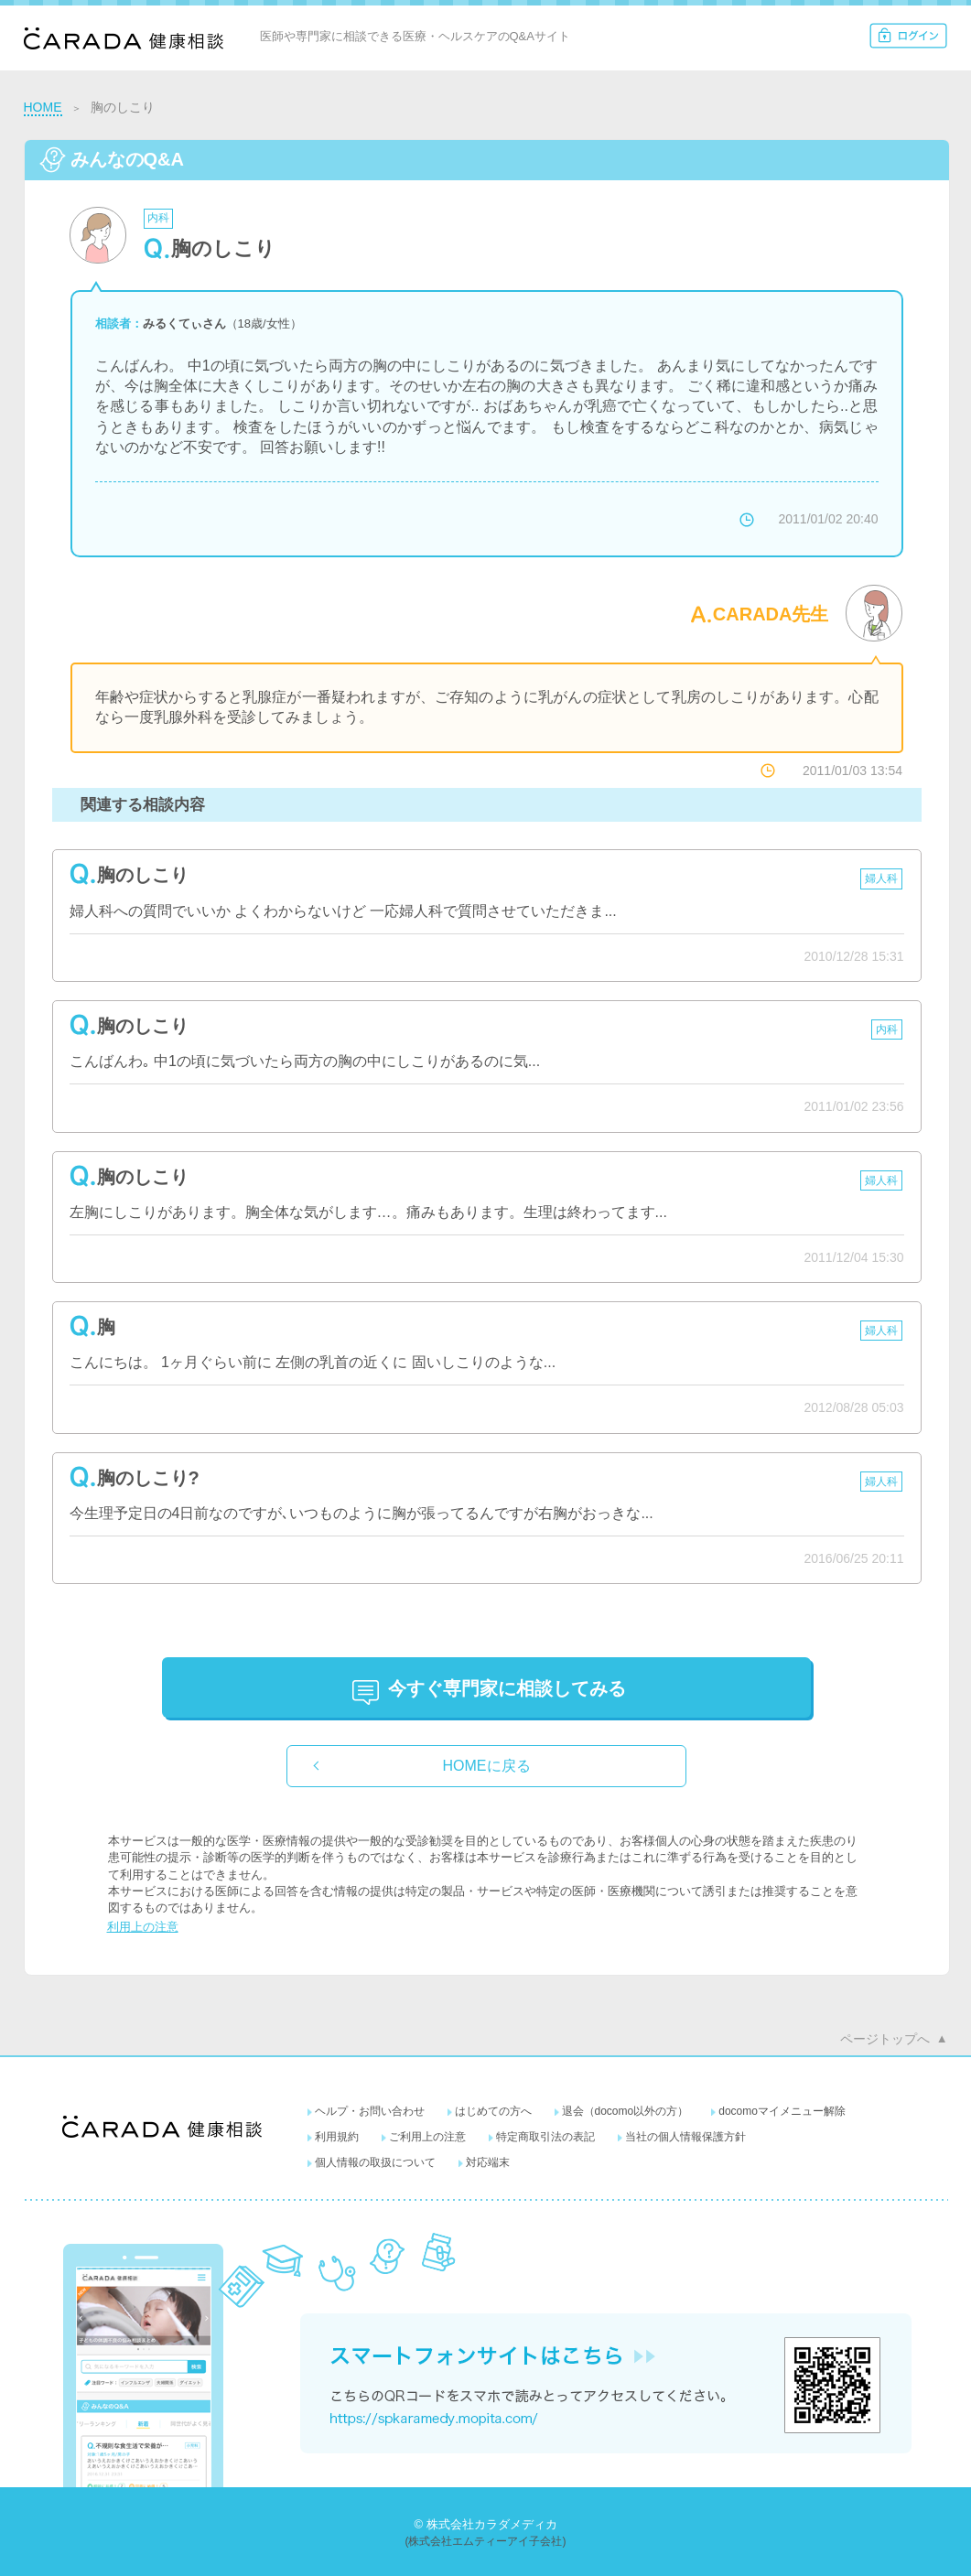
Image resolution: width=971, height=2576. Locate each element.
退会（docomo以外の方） (625, 2111)
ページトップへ (885, 2039)
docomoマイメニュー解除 (782, 2111)
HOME (43, 107)
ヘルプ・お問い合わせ (370, 2111)
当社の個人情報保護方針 (685, 2136)
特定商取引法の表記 (545, 2136)
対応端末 (488, 2162)
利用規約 (337, 2136)
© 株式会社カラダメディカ (485, 2524)
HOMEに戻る (487, 1765)
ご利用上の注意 (427, 2136)
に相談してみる (507, 1688)
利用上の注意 (142, 1927)
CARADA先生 (771, 614)
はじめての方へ (493, 2111)
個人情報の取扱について (375, 2162)
